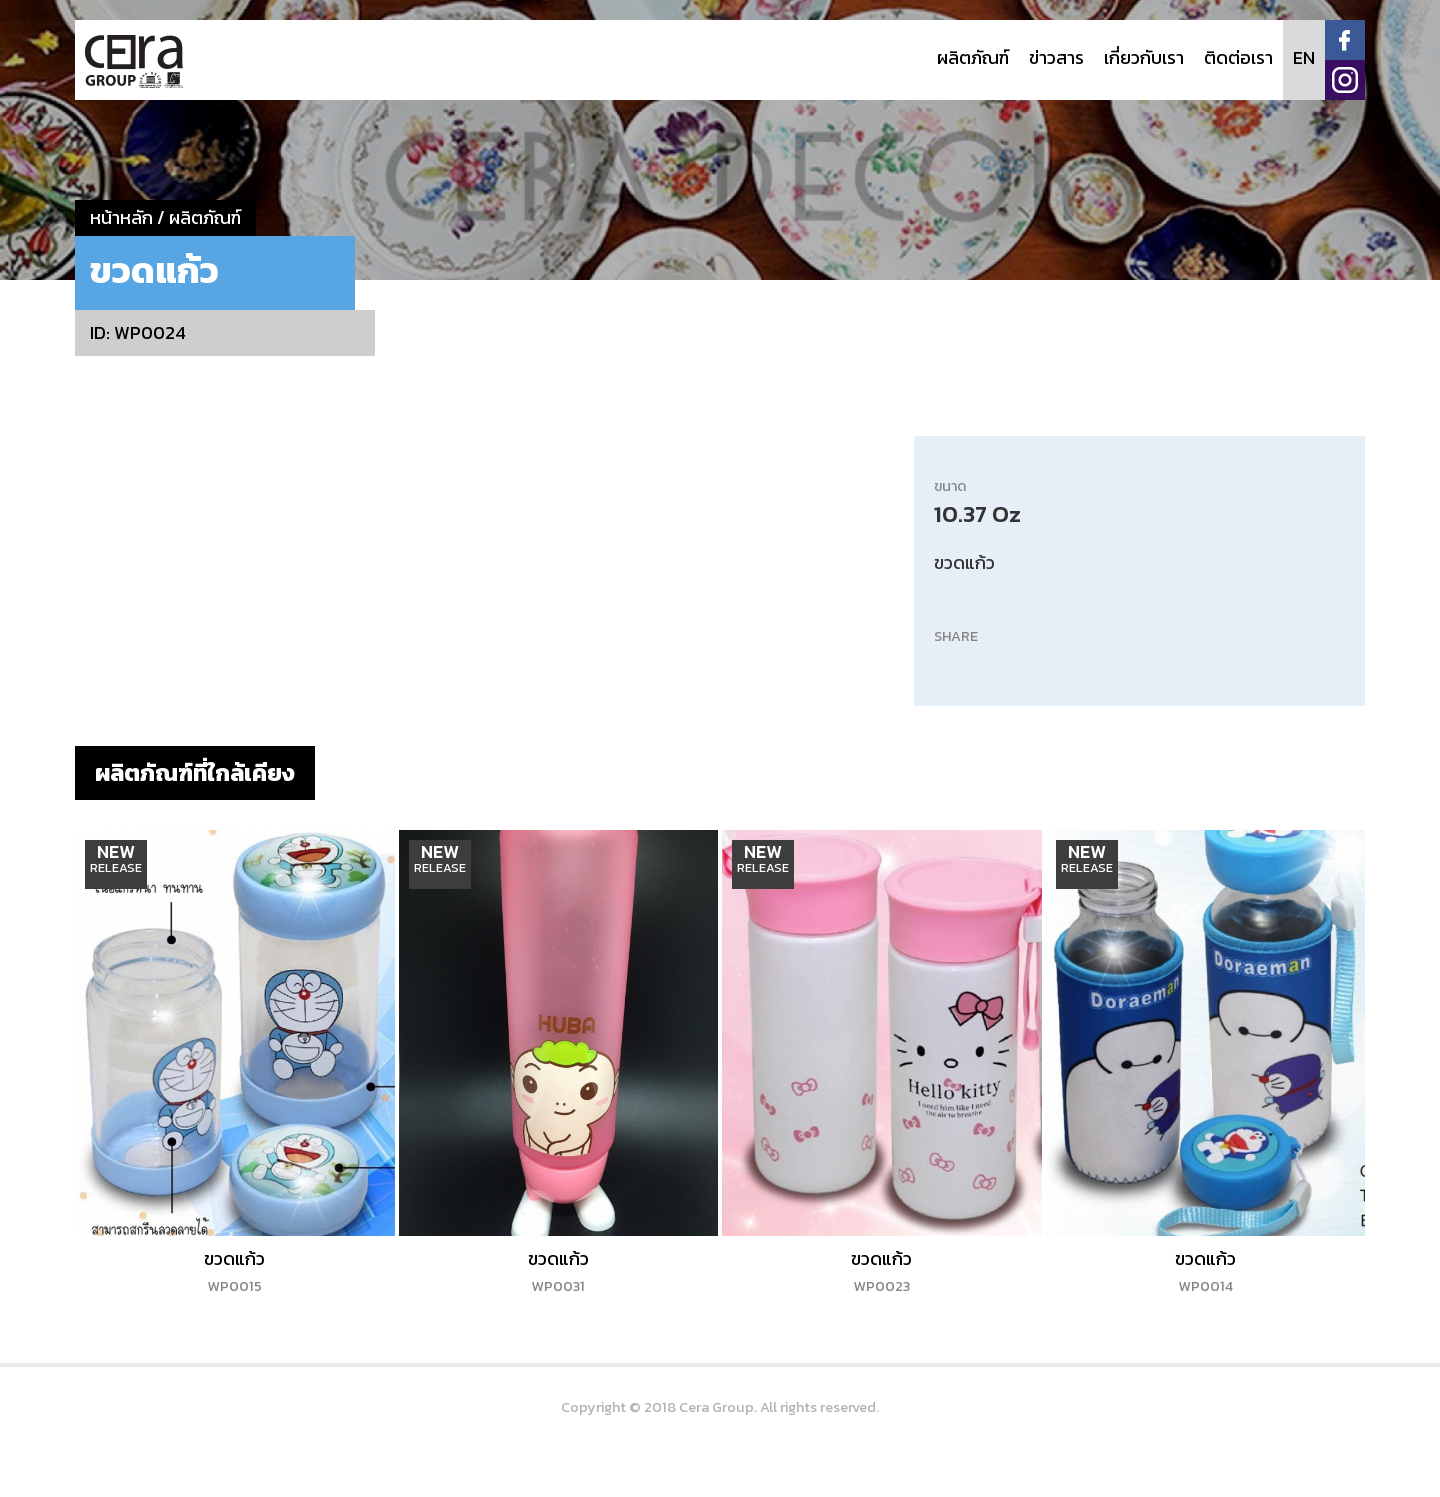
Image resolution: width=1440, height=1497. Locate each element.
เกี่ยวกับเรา (1144, 57)
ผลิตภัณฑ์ (973, 57)
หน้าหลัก (121, 217)
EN (1304, 57)
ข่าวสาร (1056, 57)
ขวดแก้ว (234, 1271)
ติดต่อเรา (1238, 57)
